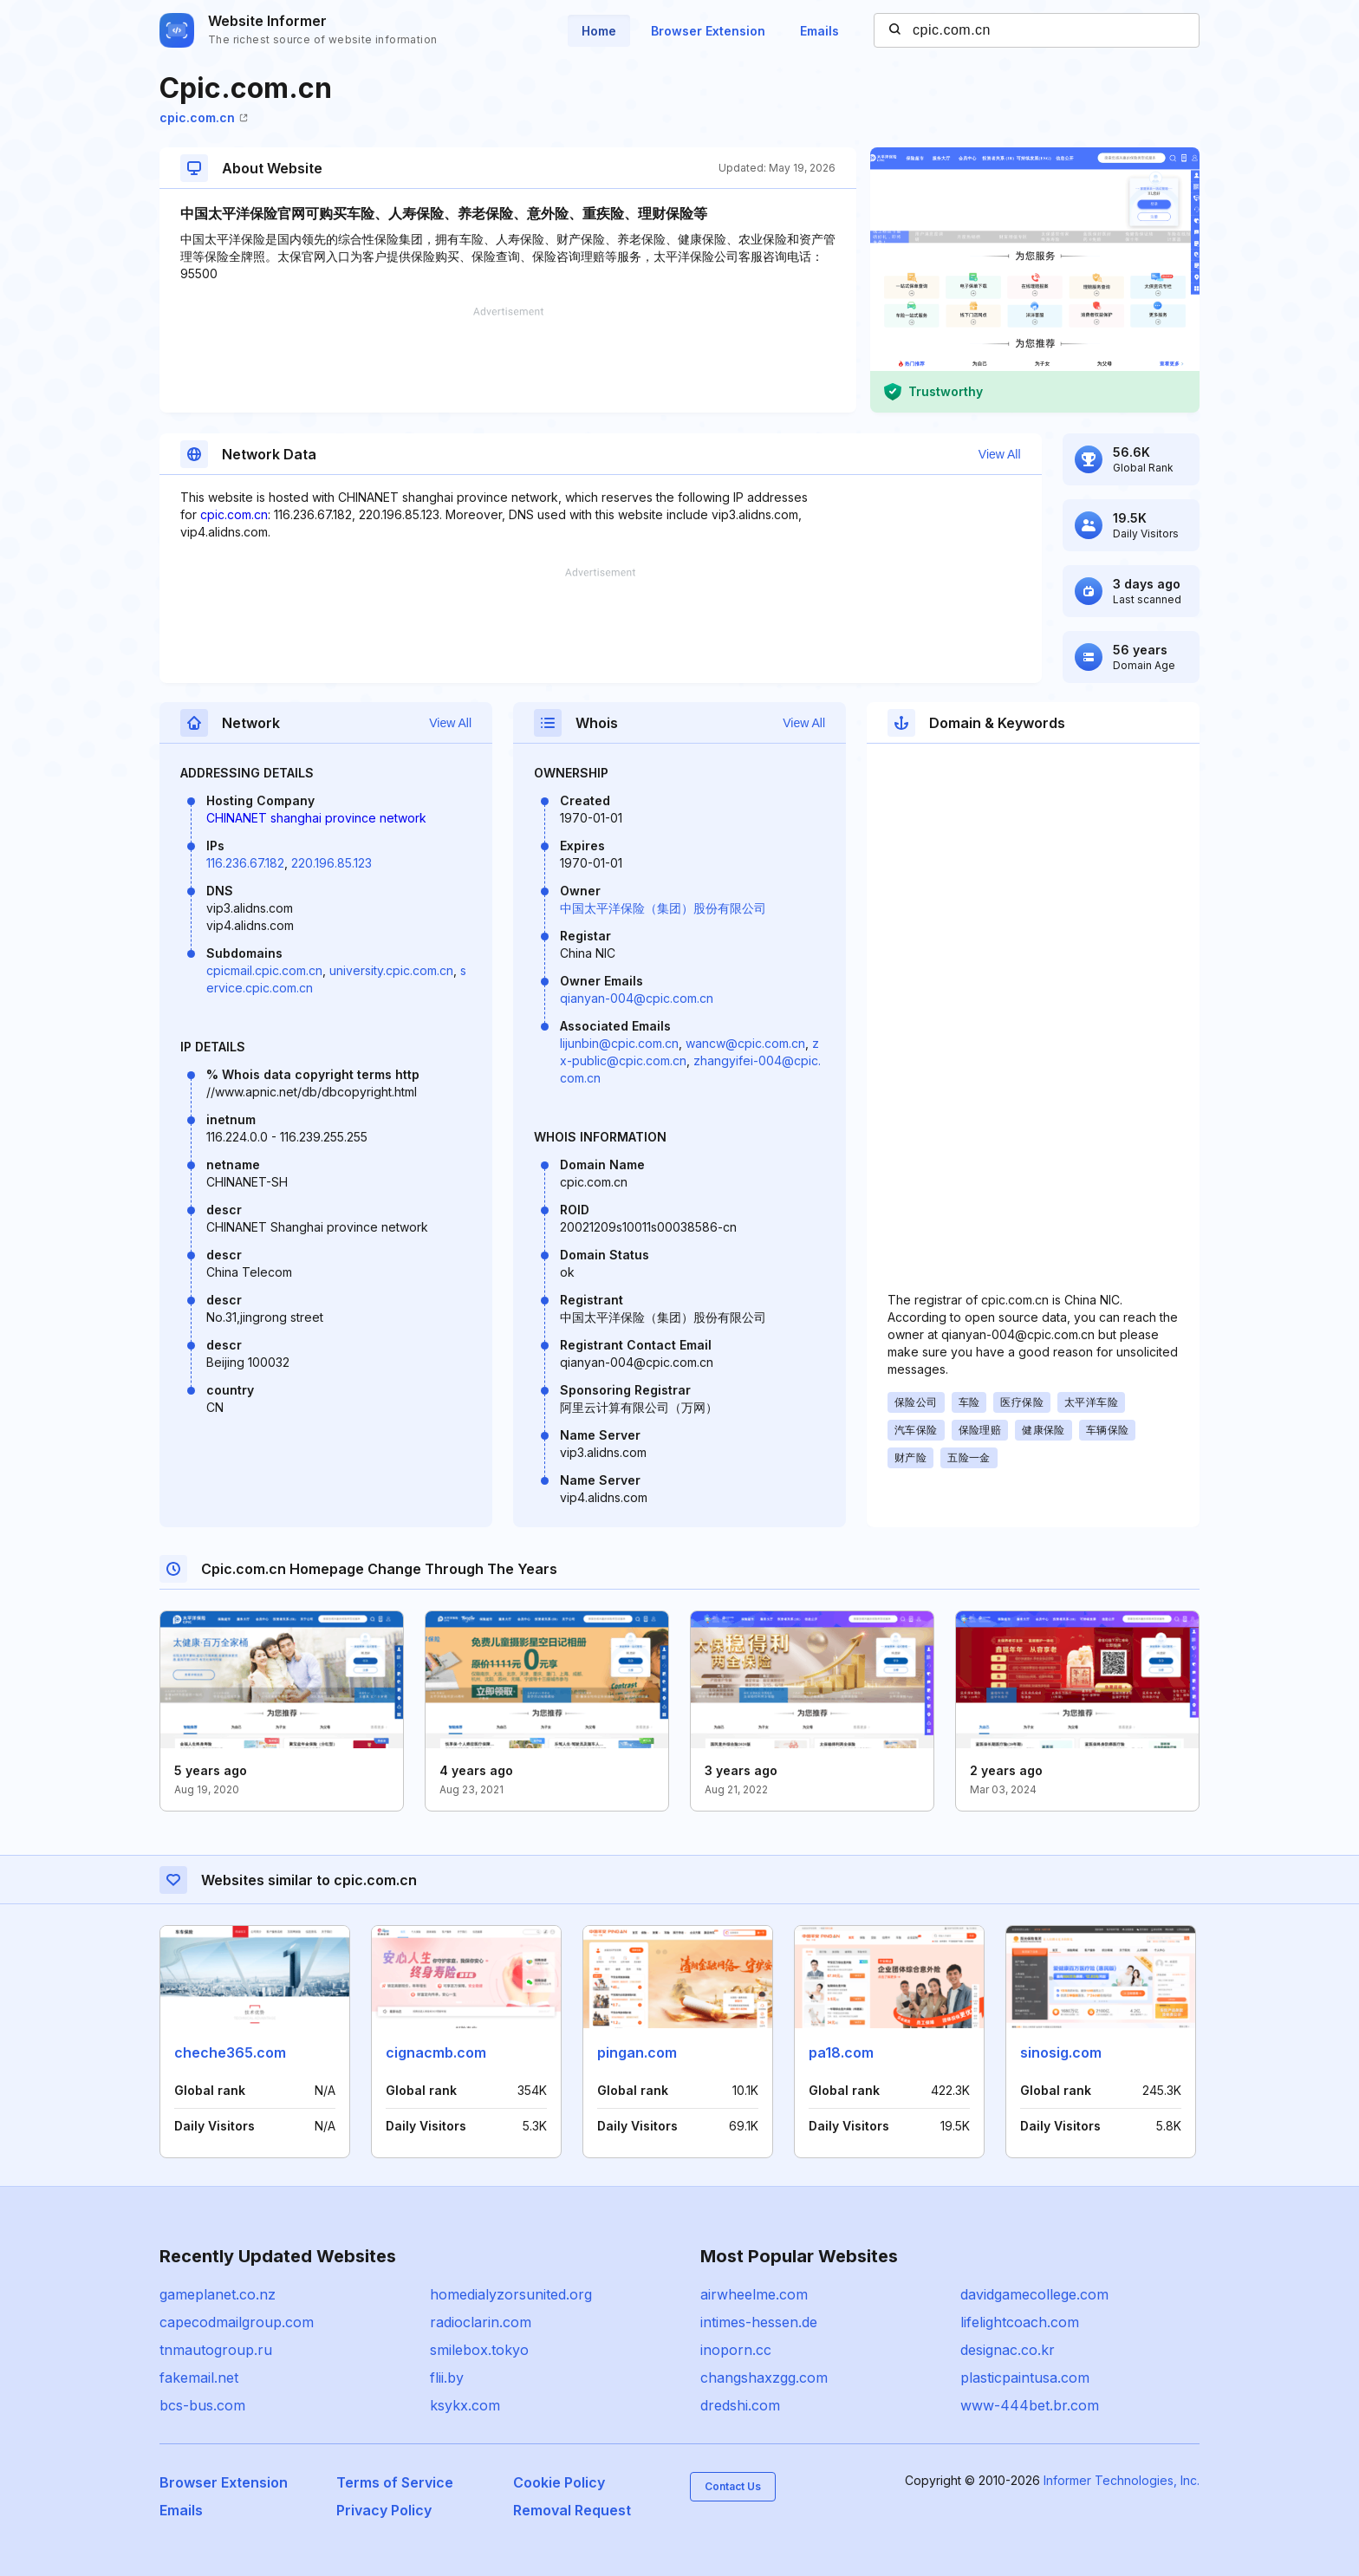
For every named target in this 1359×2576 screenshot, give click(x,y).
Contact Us (733, 2486)
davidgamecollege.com (1034, 2294)
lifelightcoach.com (1019, 2322)
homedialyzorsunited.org (511, 2294)
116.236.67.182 (245, 862)
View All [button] (1000, 454)
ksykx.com (465, 2405)
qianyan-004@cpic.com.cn (636, 998)
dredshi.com (740, 2405)
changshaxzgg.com (764, 2377)
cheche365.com (230, 2052)
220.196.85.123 (331, 862)
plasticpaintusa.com (1024, 2377)
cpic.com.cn (203, 117)
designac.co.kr (1007, 2349)
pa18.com (841, 2052)
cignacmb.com (436, 2052)
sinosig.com (1061, 2052)
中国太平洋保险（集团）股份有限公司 (663, 908)
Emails (819, 30)
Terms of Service (394, 2482)
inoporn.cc (735, 2349)
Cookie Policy (559, 2482)
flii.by (447, 2377)
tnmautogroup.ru (215, 2349)
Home (599, 30)
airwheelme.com (754, 2294)
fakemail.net (198, 2377)
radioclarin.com (480, 2322)
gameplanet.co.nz (217, 2294)
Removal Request (572, 2510)
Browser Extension (708, 30)
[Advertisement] (508, 360)
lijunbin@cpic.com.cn (619, 1043)
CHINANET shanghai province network (316, 817)
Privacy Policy (384, 2510)
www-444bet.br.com (1029, 2405)
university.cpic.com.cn (391, 970)
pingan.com (637, 2052)
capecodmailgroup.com (236, 2322)
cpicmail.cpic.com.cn (264, 970)
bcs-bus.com (202, 2405)
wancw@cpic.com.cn (745, 1043)
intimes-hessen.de (758, 2322)
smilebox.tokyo (479, 2349)
